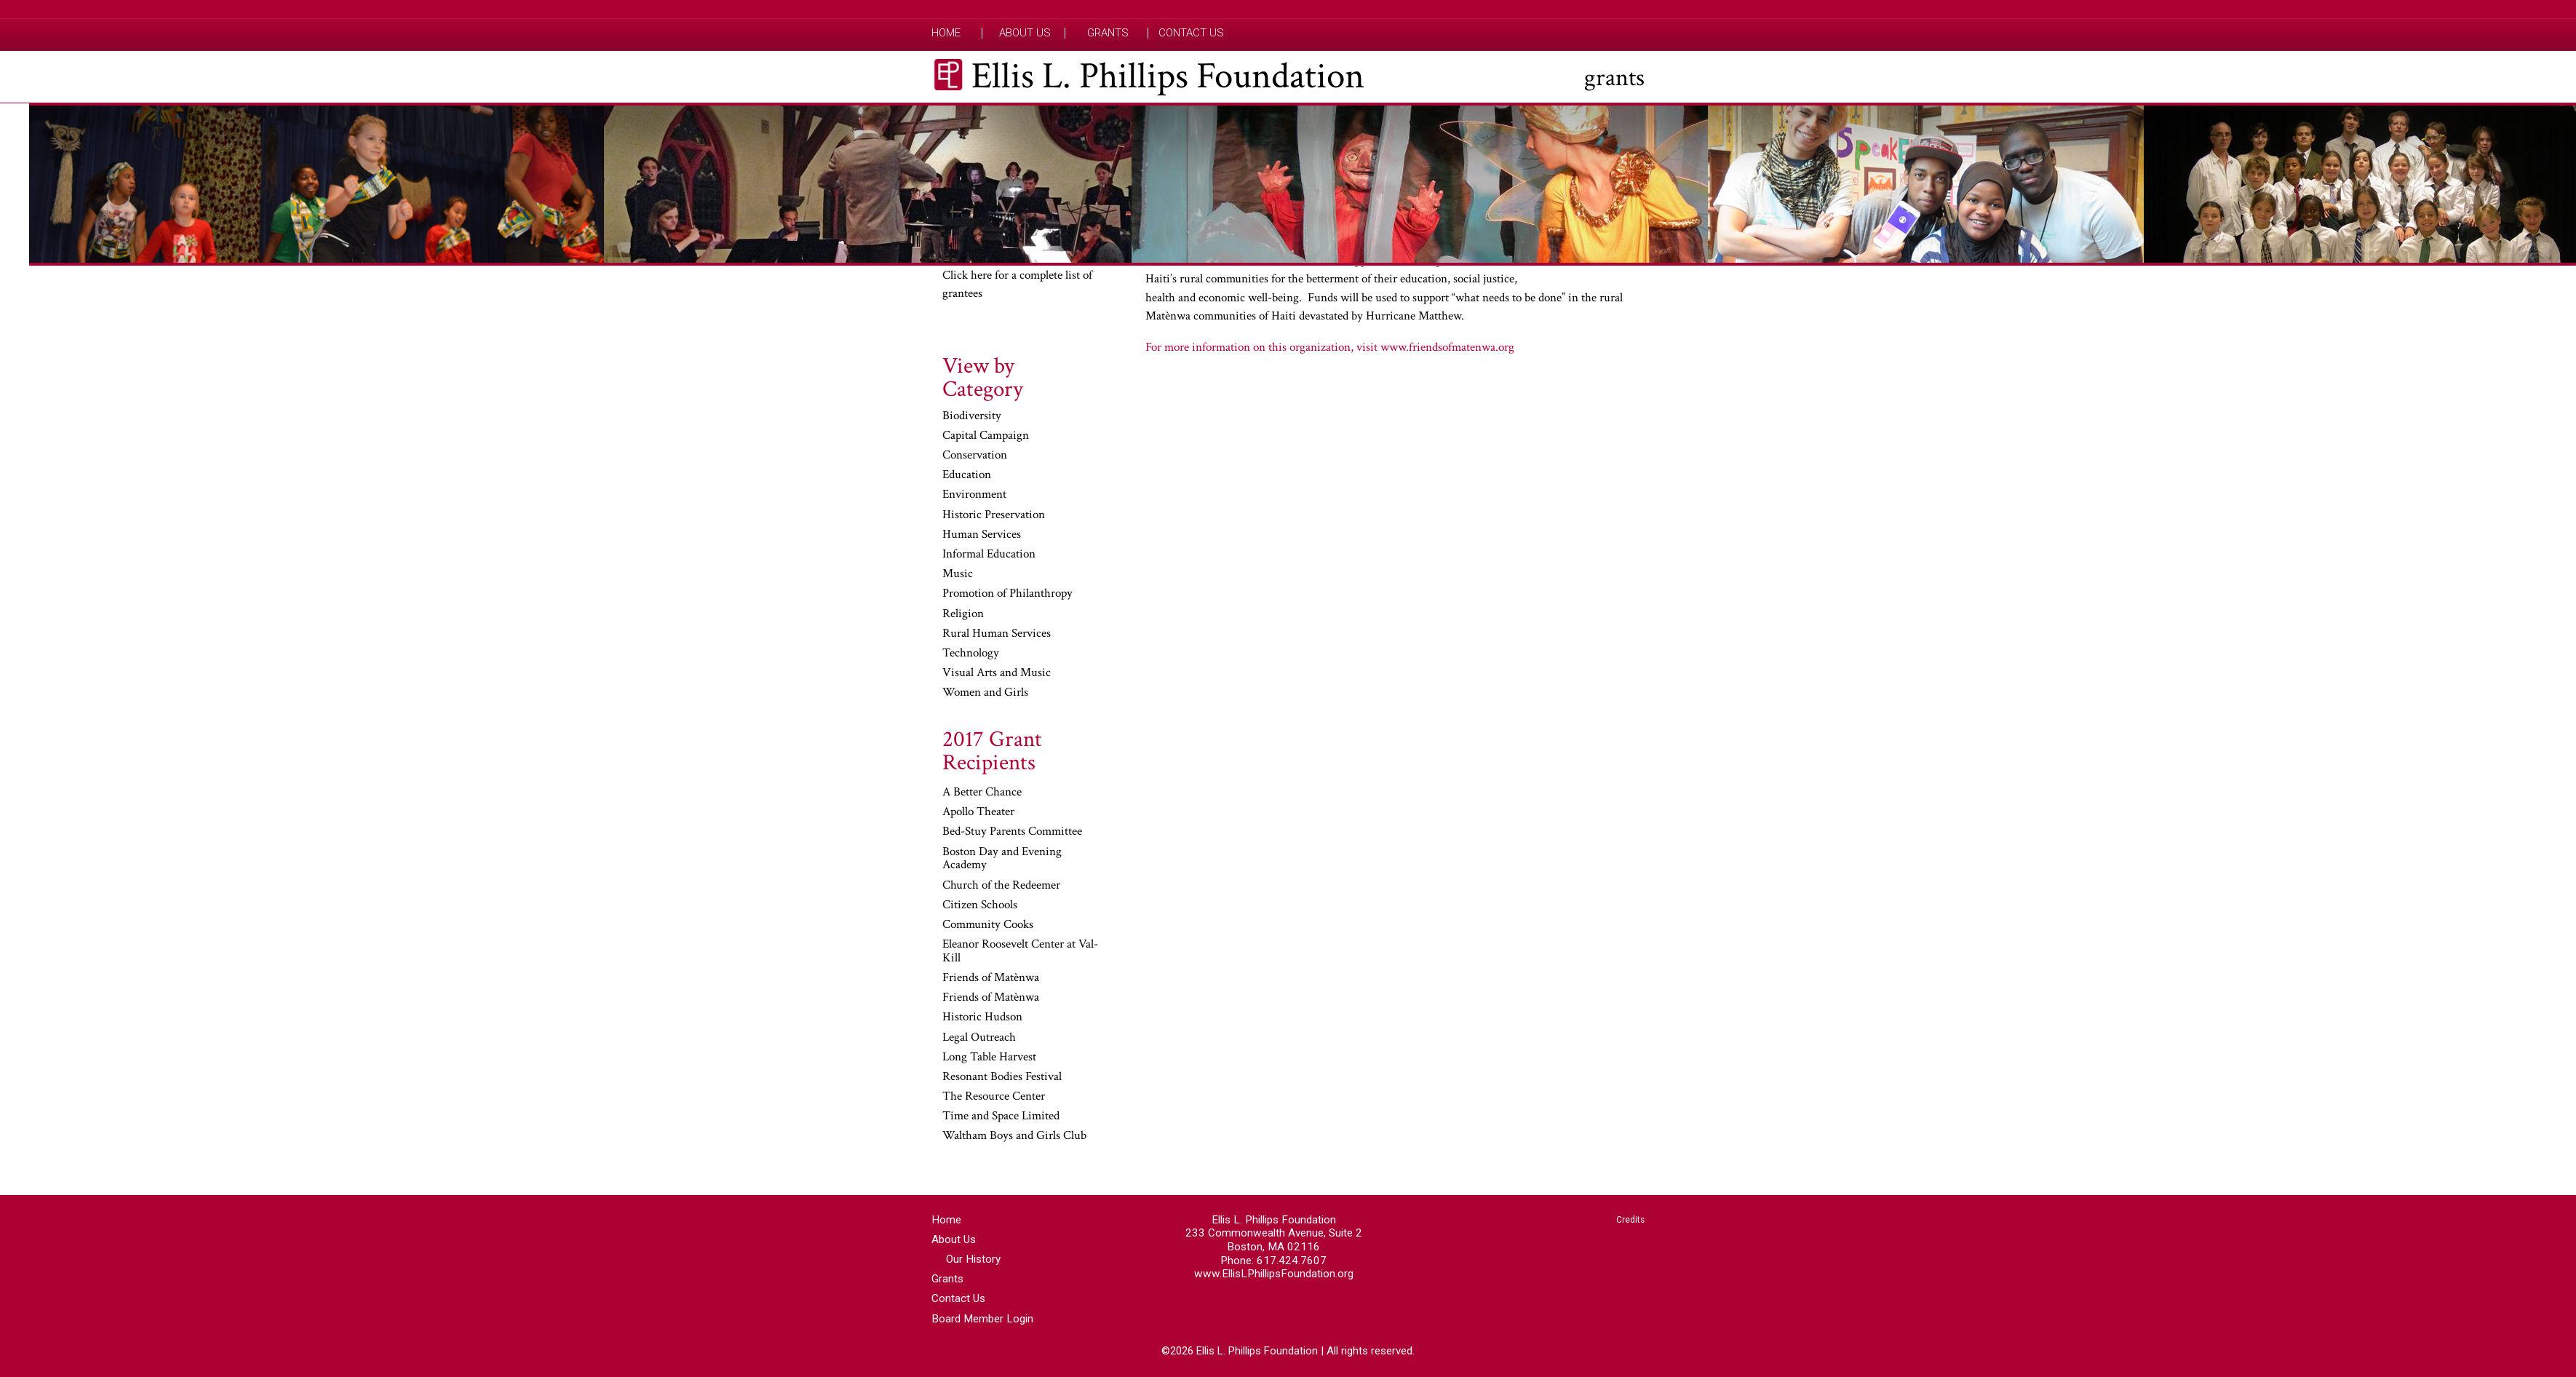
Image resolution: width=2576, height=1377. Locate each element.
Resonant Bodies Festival (1002, 1077)
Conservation (974, 455)
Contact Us (1191, 33)
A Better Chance (982, 792)
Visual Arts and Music (996, 673)
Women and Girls (985, 693)
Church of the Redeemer (1001, 885)
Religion (963, 614)
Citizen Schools (979, 905)
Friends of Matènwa (990, 978)
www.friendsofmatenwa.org (1447, 347)
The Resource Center (993, 1097)
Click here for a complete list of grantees (1017, 284)
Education (966, 475)
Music (957, 574)
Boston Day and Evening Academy (1002, 859)
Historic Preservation (993, 515)
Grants (1108, 33)
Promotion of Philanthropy (1007, 594)
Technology (970, 653)
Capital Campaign (985, 436)
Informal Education (988, 554)
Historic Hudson (982, 1017)
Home (946, 33)
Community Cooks (987, 925)
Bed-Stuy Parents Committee (1012, 832)
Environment (974, 495)
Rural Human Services (996, 634)
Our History (973, 1259)
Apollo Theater (978, 812)
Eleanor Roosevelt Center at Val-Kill (1020, 951)
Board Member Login (982, 1318)
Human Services (981, 535)
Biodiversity (971, 416)
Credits (1630, 1220)
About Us (1025, 33)
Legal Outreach (979, 1038)
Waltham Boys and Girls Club (1014, 1136)
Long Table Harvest (989, 1057)
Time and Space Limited (1001, 1116)
